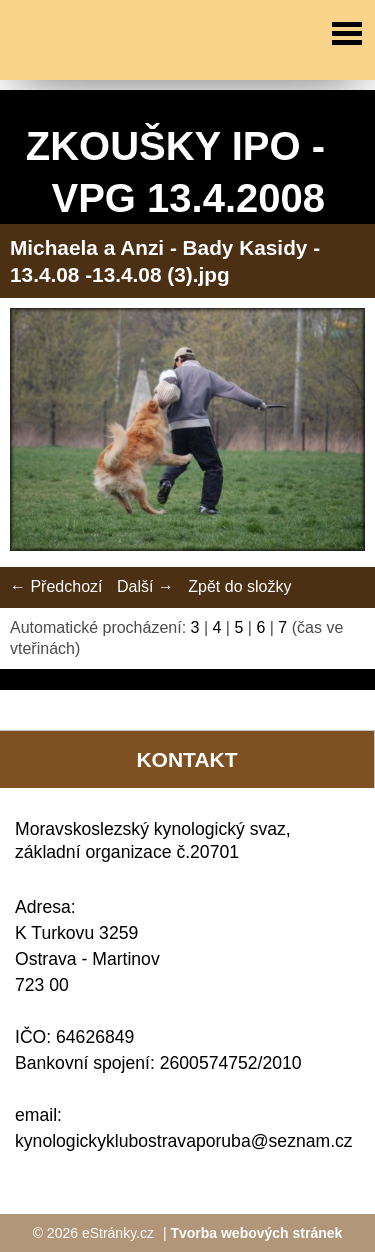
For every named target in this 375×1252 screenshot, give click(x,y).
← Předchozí (56, 586)
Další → (145, 586)
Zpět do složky (239, 586)
